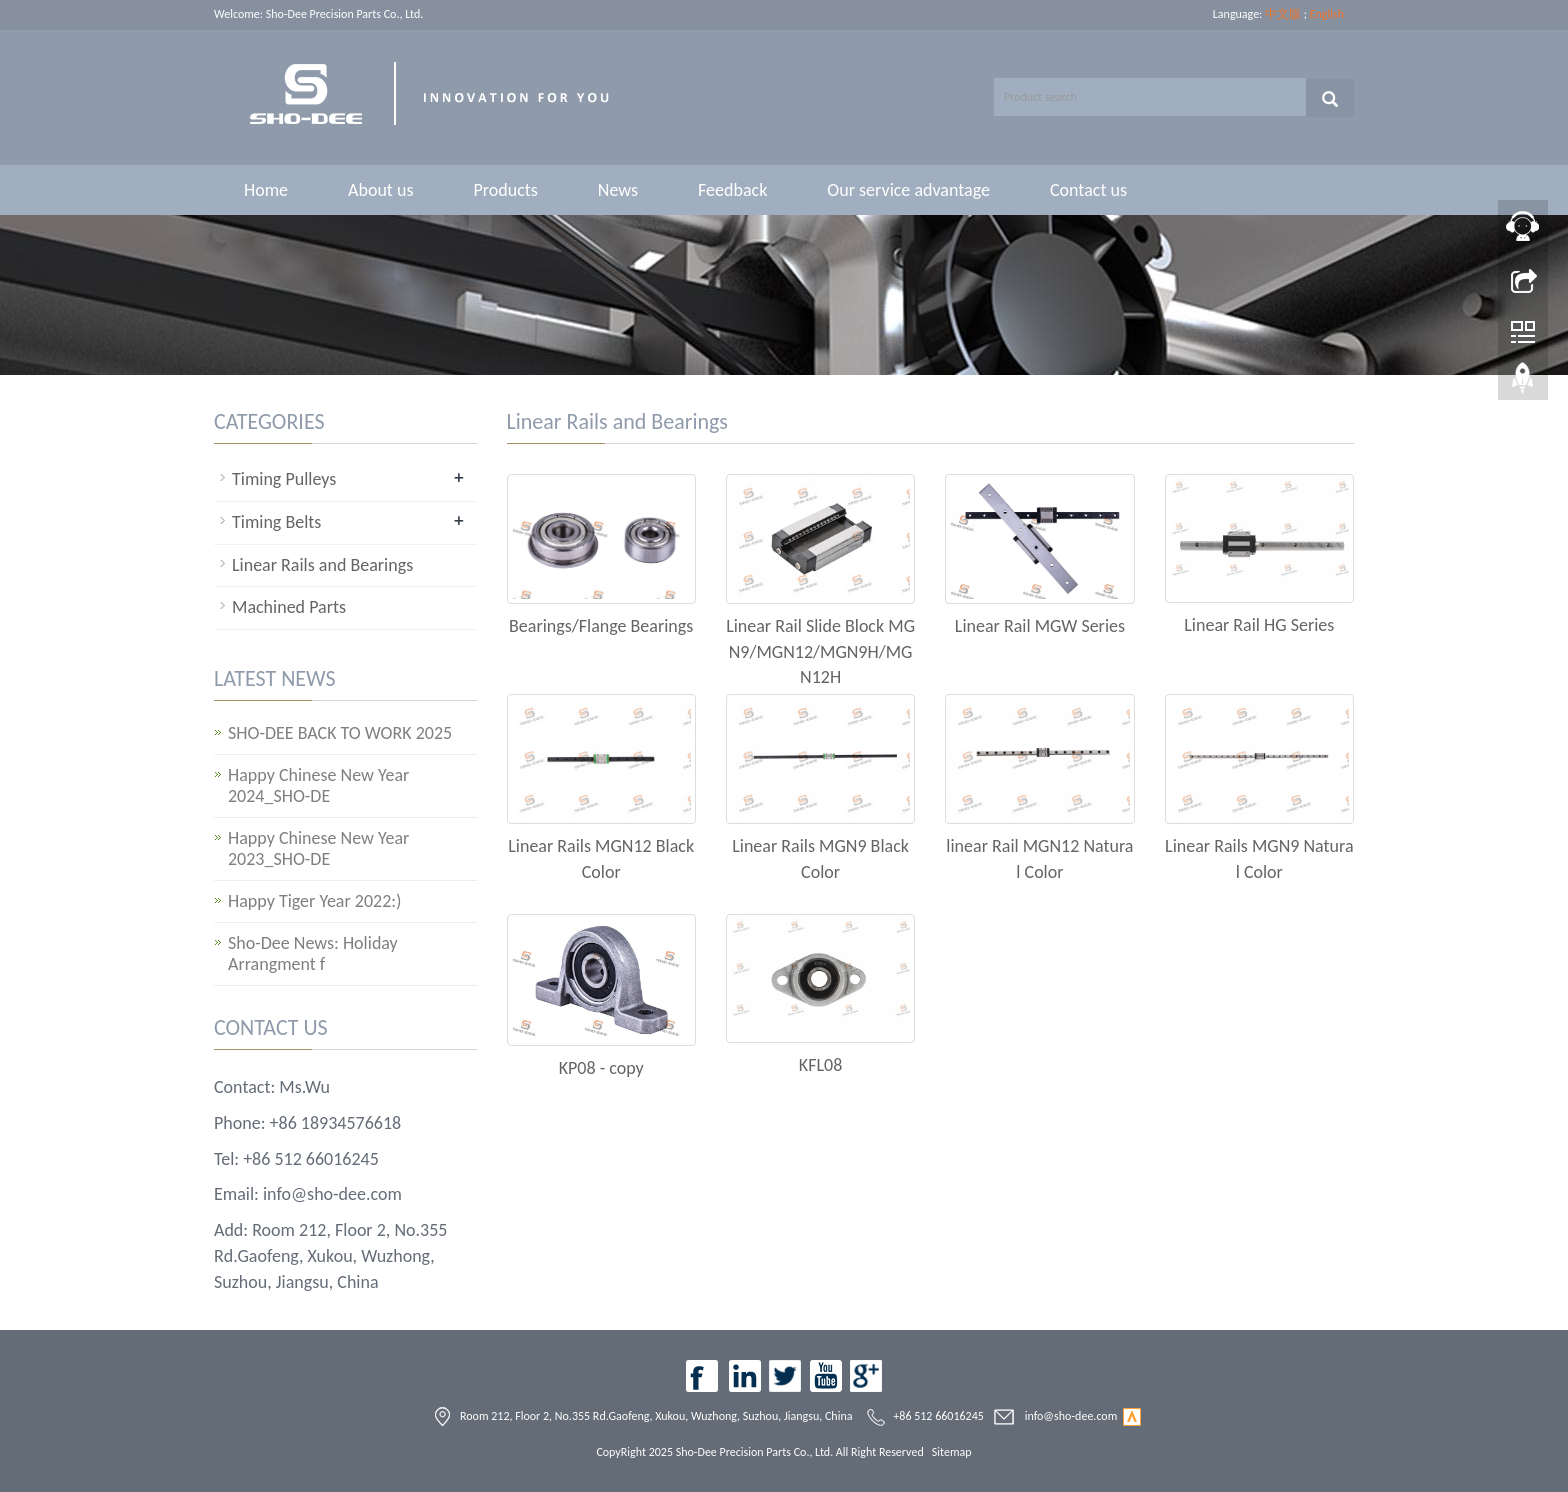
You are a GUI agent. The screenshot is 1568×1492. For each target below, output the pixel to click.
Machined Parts (289, 607)
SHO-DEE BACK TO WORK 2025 (340, 733)
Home (266, 190)
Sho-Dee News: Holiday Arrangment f (313, 954)
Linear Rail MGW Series (1040, 626)
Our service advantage (908, 190)
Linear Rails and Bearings (322, 565)
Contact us (1088, 190)
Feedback (732, 190)
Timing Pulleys (284, 479)
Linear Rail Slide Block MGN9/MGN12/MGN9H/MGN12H (820, 651)
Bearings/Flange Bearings (601, 626)
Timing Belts (276, 522)
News (618, 190)
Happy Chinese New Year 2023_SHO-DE (318, 849)
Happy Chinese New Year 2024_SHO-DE (318, 786)
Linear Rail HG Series (1259, 625)
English (1327, 14)
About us (380, 190)
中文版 (1283, 14)
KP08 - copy (601, 1068)
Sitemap (952, 1452)
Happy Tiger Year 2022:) (315, 901)
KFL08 (820, 1065)
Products (505, 190)
